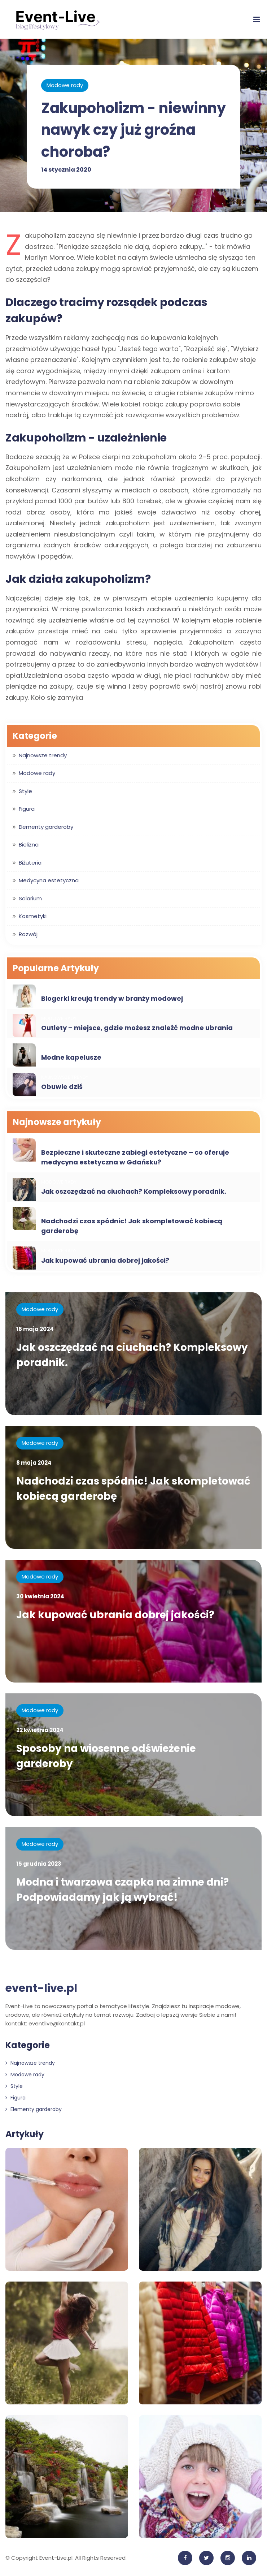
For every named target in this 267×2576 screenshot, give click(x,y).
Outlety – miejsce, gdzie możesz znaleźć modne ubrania (137, 1027)
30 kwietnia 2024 (40, 1596)
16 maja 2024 (35, 1329)
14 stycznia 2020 (66, 169)
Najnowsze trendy (43, 755)
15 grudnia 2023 (38, 1864)
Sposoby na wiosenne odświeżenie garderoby (107, 1756)
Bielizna (29, 844)
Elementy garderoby (46, 827)
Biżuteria (30, 862)
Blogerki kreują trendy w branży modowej (112, 998)
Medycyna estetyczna (49, 880)
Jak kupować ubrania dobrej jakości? (105, 1260)
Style (25, 791)
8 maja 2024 (34, 1462)
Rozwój (28, 934)
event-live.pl (41, 1988)
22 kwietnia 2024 (40, 1730)
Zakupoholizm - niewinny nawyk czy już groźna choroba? (126, 129)
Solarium (30, 898)
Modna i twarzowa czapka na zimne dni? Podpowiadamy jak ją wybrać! (122, 1889)
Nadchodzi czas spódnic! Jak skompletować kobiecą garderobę (131, 1225)
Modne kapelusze (71, 1057)
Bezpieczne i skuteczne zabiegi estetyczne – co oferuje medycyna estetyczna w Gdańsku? (135, 1157)
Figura (27, 809)
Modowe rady (65, 85)
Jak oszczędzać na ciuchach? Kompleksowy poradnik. (133, 1191)
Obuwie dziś (62, 1086)
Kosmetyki (33, 916)
